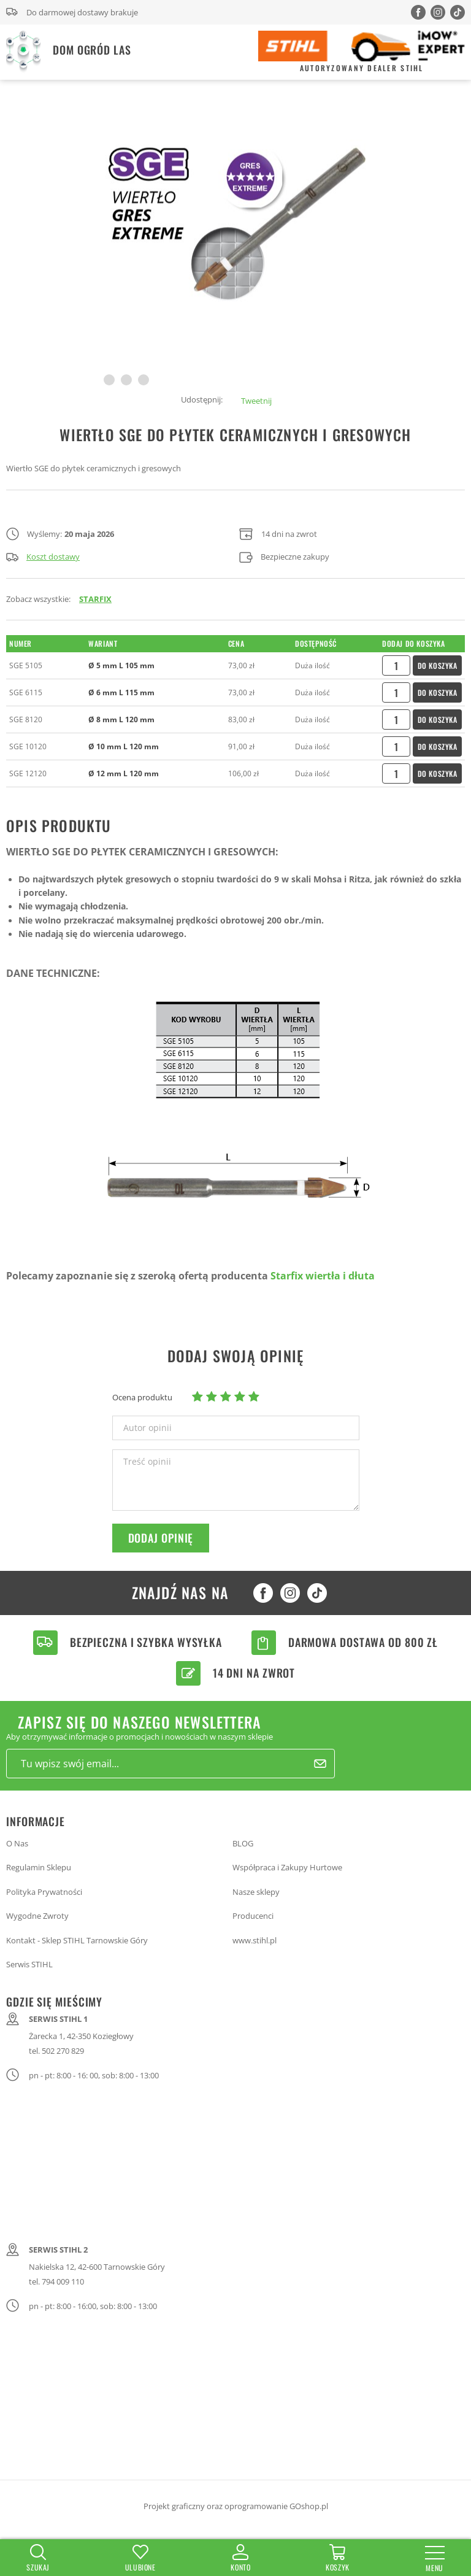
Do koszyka (438, 665)
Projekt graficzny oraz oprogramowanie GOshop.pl (236, 2506)
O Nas (17, 1843)
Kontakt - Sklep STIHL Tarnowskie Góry (77, 1940)
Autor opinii (147, 1427)
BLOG (242, 1843)
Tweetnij (256, 400)
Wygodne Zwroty (37, 1915)
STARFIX (95, 598)
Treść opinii (147, 1461)
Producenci (253, 1915)
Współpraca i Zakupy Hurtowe (287, 1867)
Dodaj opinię (161, 1538)
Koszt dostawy (43, 556)
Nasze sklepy (256, 1891)
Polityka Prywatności (44, 1891)
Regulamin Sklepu (38, 1867)
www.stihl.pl (254, 1940)
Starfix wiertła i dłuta (322, 1275)
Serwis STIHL (29, 1964)
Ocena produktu (142, 1397)
